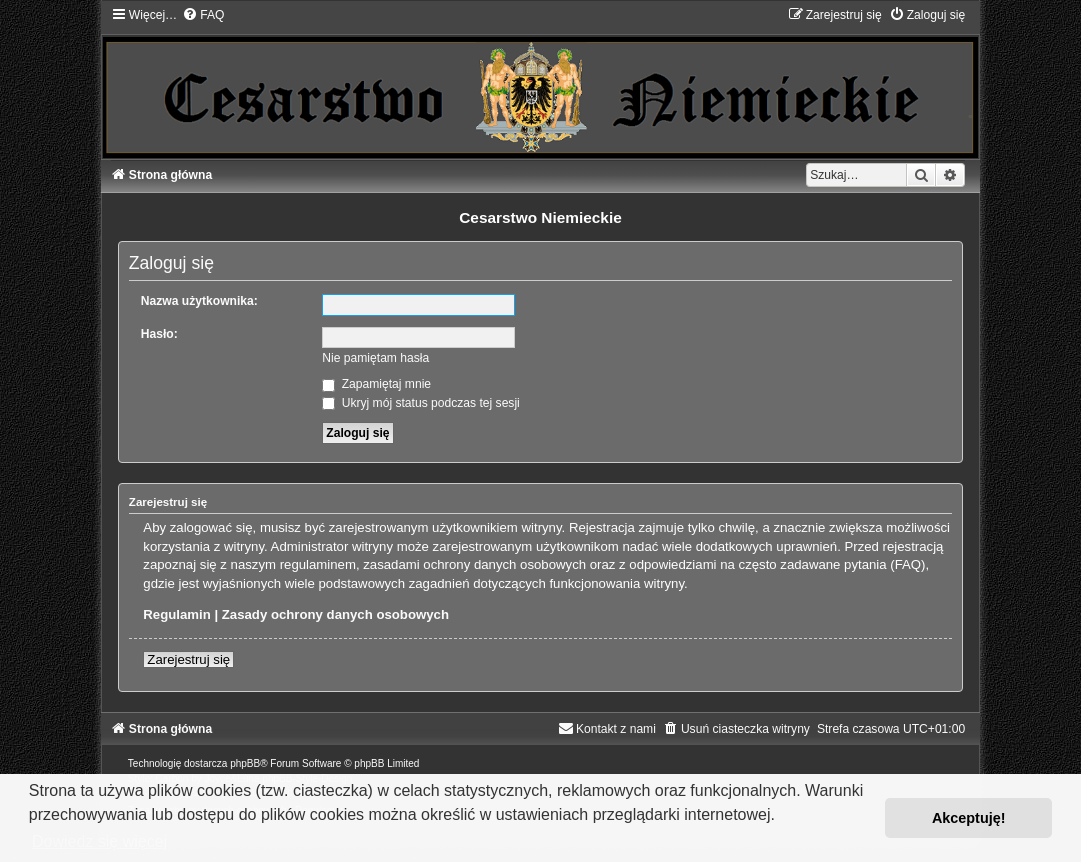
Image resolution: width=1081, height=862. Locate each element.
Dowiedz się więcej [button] (99, 841)
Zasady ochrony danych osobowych (335, 614)
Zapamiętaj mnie (376, 384)
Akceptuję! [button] (969, 818)
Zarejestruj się (188, 659)
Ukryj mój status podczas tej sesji (420, 403)
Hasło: (159, 334)
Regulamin (176, 614)
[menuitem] (203, 15)
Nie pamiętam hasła (375, 358)
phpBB (245, 763)
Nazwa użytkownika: (199, 301)
